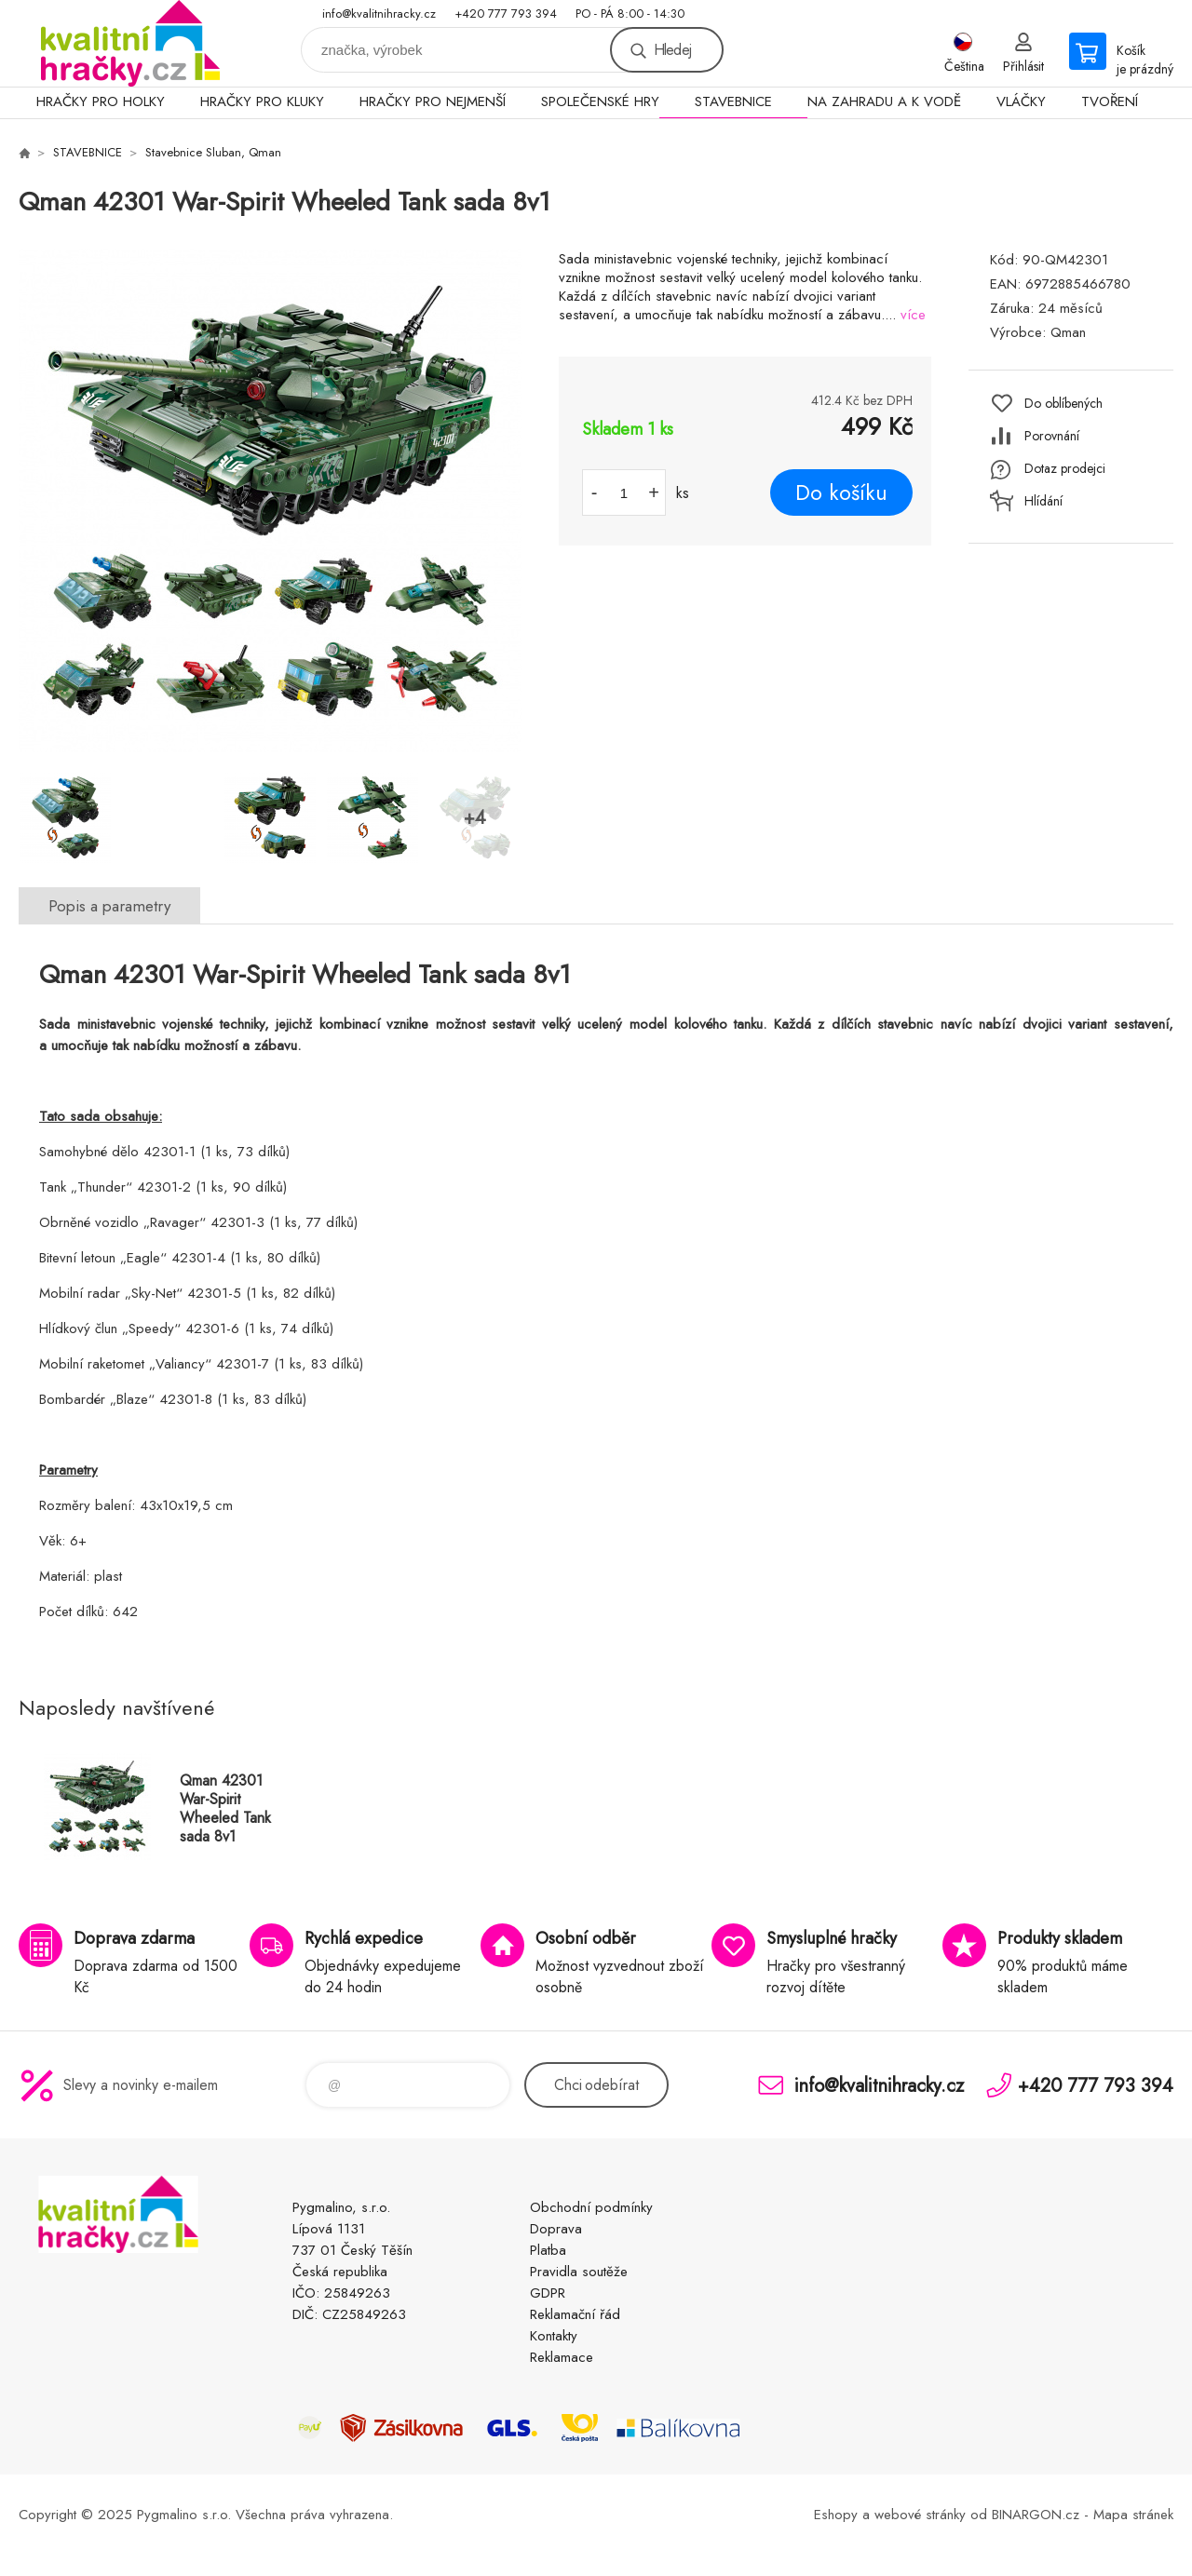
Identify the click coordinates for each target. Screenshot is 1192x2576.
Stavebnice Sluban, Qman (213, 152)
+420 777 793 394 (505, 13)
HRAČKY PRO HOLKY (100, 101)
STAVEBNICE (733, 101)
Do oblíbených (1063, 403)
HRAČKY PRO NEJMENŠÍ (432, 101)
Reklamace (561, 2357)
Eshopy (836, 2514)
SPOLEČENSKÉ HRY (600, 101)
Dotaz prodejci (1064, 468)
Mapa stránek (1133, 2514)
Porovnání (1051, 435)
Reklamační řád (575, 2314)
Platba (548, 2250)
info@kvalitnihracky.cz (379, 13)
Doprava (556, 2229)
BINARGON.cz (1035, 2514)
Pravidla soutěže (579, 2271)
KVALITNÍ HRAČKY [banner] (130, 43)
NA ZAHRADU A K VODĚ (884, 101)
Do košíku (841, 492)
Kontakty (553, 2336)
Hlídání (1043, 501)
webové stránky (920, 2514)
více (913, 314)
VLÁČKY (1021, 101)
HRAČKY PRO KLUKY (262, 101)
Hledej (672, 50)
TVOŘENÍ (1109, 101)
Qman (1068, 332)
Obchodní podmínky (591, 2207)
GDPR (547, 2293)
